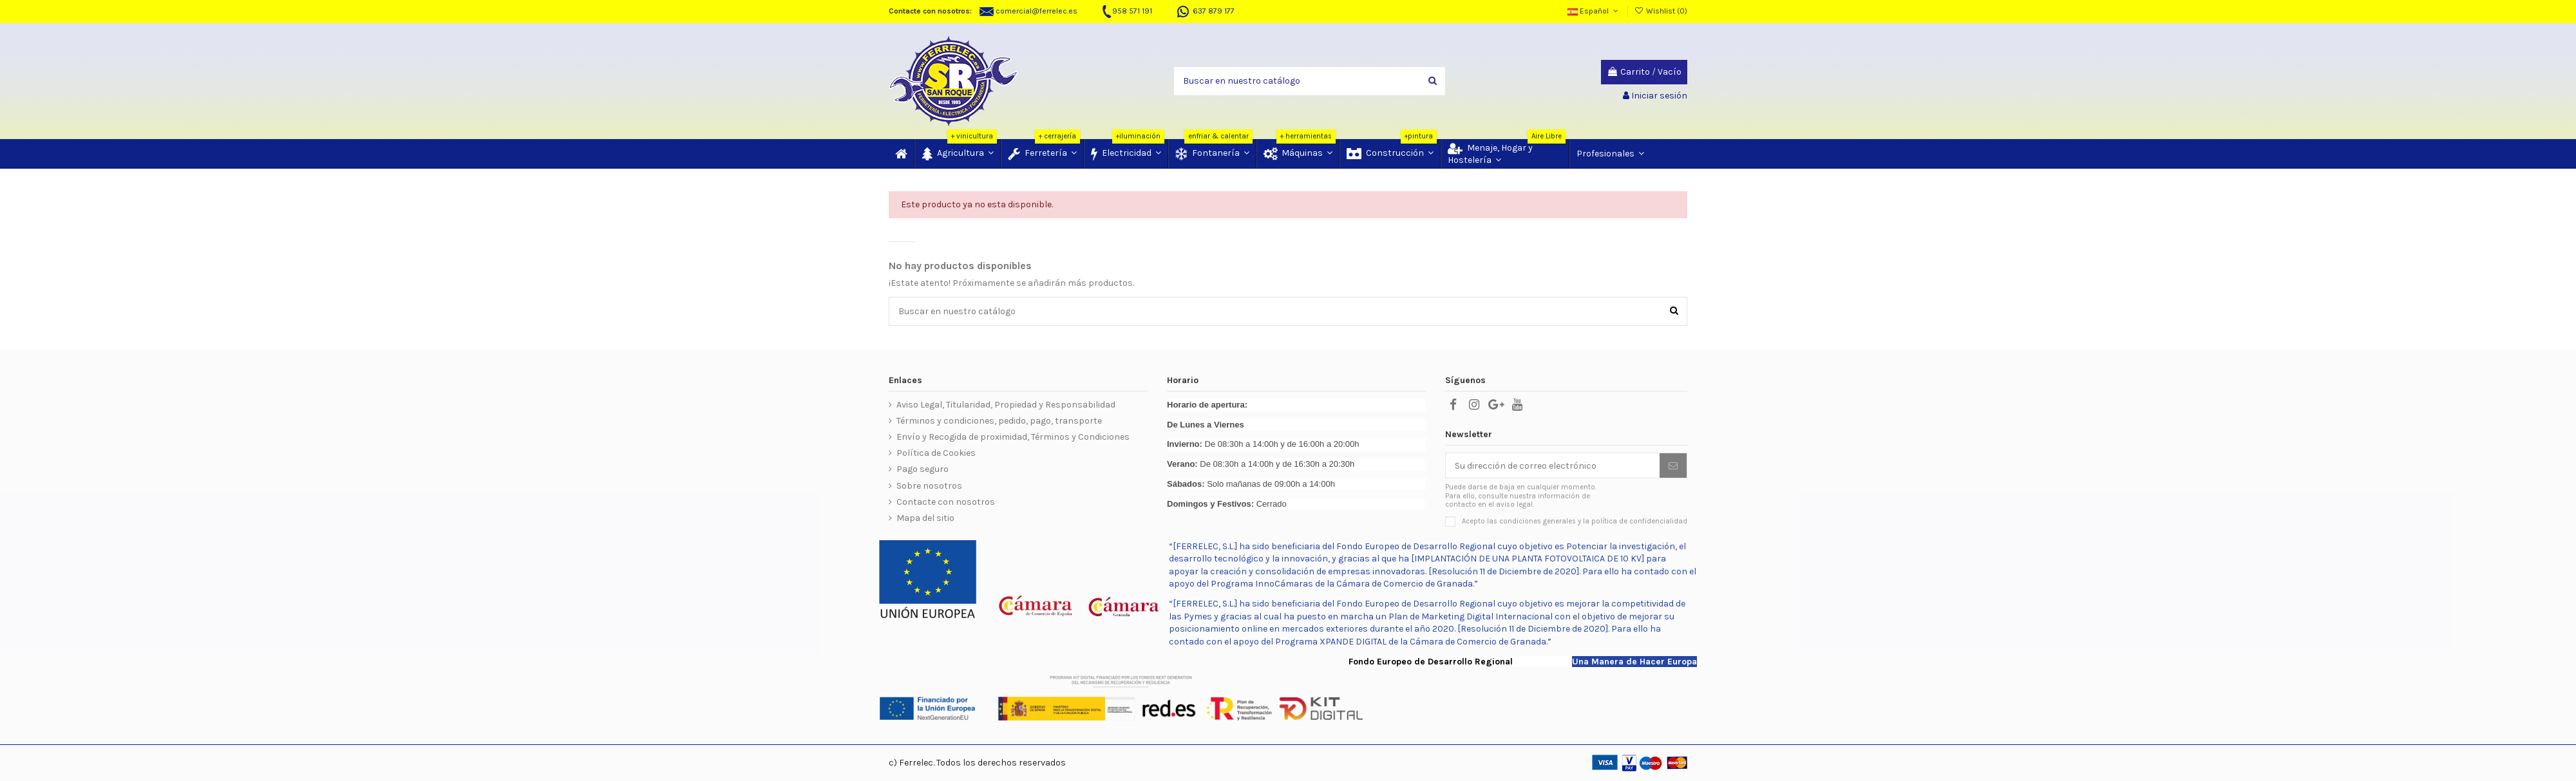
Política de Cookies (936, 452)
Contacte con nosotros (945, 501)
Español (1593, 10)
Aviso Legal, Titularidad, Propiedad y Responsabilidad (1005, 404)
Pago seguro (922, 469)
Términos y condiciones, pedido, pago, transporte (999, 420)
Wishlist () (1660, 10)
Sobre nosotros (929, 485)
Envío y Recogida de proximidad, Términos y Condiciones (1013, 436)
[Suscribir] (1673, 465)
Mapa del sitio (925, 518)
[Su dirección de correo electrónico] (1553, 465)
